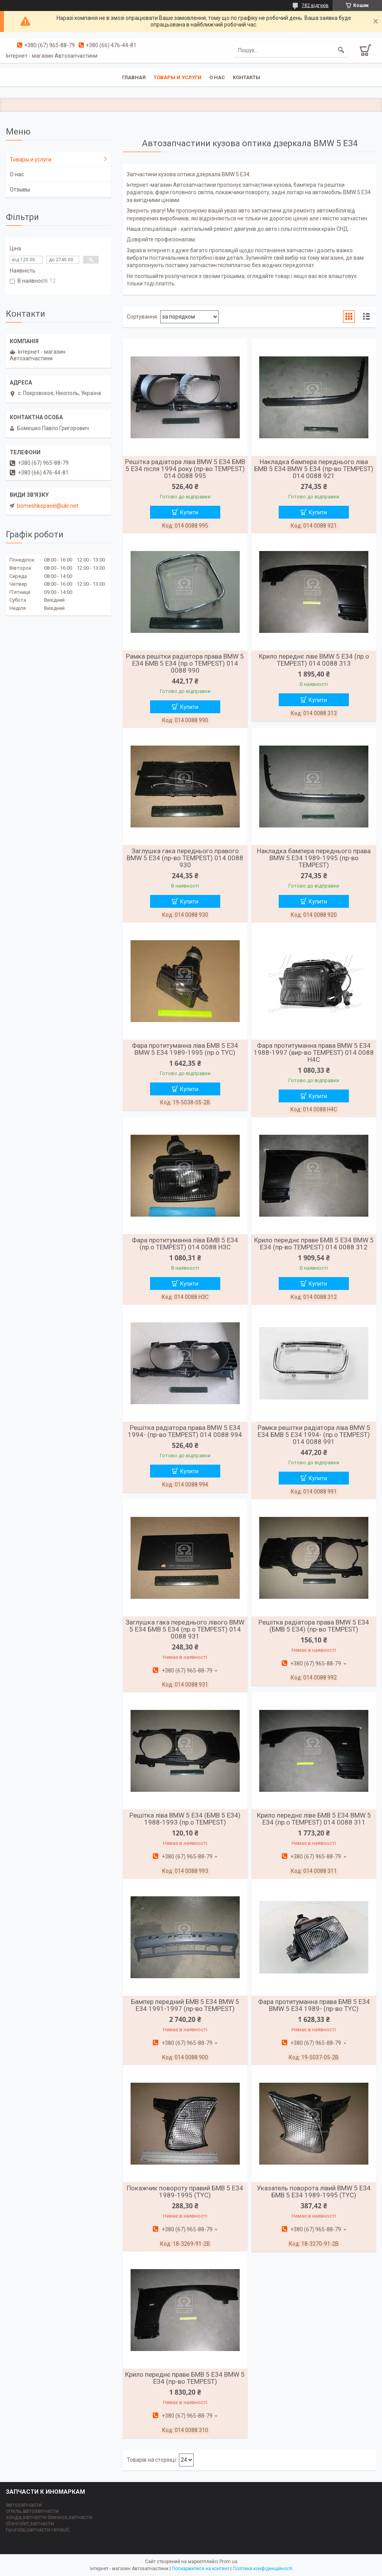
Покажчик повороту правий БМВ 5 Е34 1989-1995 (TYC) (185, 2191)
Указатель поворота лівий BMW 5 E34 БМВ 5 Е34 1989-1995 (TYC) (314, 2191)
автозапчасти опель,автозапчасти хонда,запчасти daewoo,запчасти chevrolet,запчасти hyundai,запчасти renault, (49, 2517)
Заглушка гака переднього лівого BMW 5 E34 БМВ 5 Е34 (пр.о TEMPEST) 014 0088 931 (185, 1629)
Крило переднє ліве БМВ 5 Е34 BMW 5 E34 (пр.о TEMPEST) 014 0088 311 (314, 1819)
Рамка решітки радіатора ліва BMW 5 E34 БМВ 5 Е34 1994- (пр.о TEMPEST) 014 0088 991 (314, 1434)
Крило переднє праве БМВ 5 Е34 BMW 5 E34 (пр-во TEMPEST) (185, 2378)
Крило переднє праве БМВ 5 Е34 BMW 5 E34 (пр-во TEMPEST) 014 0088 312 (314, 1244)
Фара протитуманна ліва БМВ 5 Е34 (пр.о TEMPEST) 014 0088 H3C (185, 1244)
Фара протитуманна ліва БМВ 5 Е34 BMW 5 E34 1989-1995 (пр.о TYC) (185, 1049)
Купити (189, 512)
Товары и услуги (178, 77)
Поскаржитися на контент (200, 2568)
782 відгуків (315, 5)
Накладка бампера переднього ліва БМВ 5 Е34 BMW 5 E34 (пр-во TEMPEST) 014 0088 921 (313, 468)
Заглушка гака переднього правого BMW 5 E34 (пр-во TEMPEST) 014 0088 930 (185, 857)
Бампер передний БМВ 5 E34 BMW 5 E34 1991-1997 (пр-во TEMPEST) (185, 2005)
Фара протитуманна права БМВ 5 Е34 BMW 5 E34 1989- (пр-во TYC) (314, 2005)
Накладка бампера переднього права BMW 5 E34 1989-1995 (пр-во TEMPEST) (314, 857)
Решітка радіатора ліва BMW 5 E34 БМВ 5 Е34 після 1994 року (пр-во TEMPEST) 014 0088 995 (185, 468)
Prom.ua (228, 2561)
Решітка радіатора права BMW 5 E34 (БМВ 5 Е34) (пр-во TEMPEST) (313, 1626)
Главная (134, 77)
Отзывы (20, 189)
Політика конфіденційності (262, 2568)
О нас (217, 77)
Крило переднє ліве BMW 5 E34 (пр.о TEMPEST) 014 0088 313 (314, 660)
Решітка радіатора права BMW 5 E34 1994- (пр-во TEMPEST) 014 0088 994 (185, 1431)
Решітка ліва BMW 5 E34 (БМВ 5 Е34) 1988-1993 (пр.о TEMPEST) (185, 1819)
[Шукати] (341, 50)
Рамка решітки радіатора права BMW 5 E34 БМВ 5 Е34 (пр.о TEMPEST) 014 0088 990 (185, 663)
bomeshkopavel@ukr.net (47, 506)
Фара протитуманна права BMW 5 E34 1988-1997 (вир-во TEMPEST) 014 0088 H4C (314, 1052)
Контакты (246, 77)
